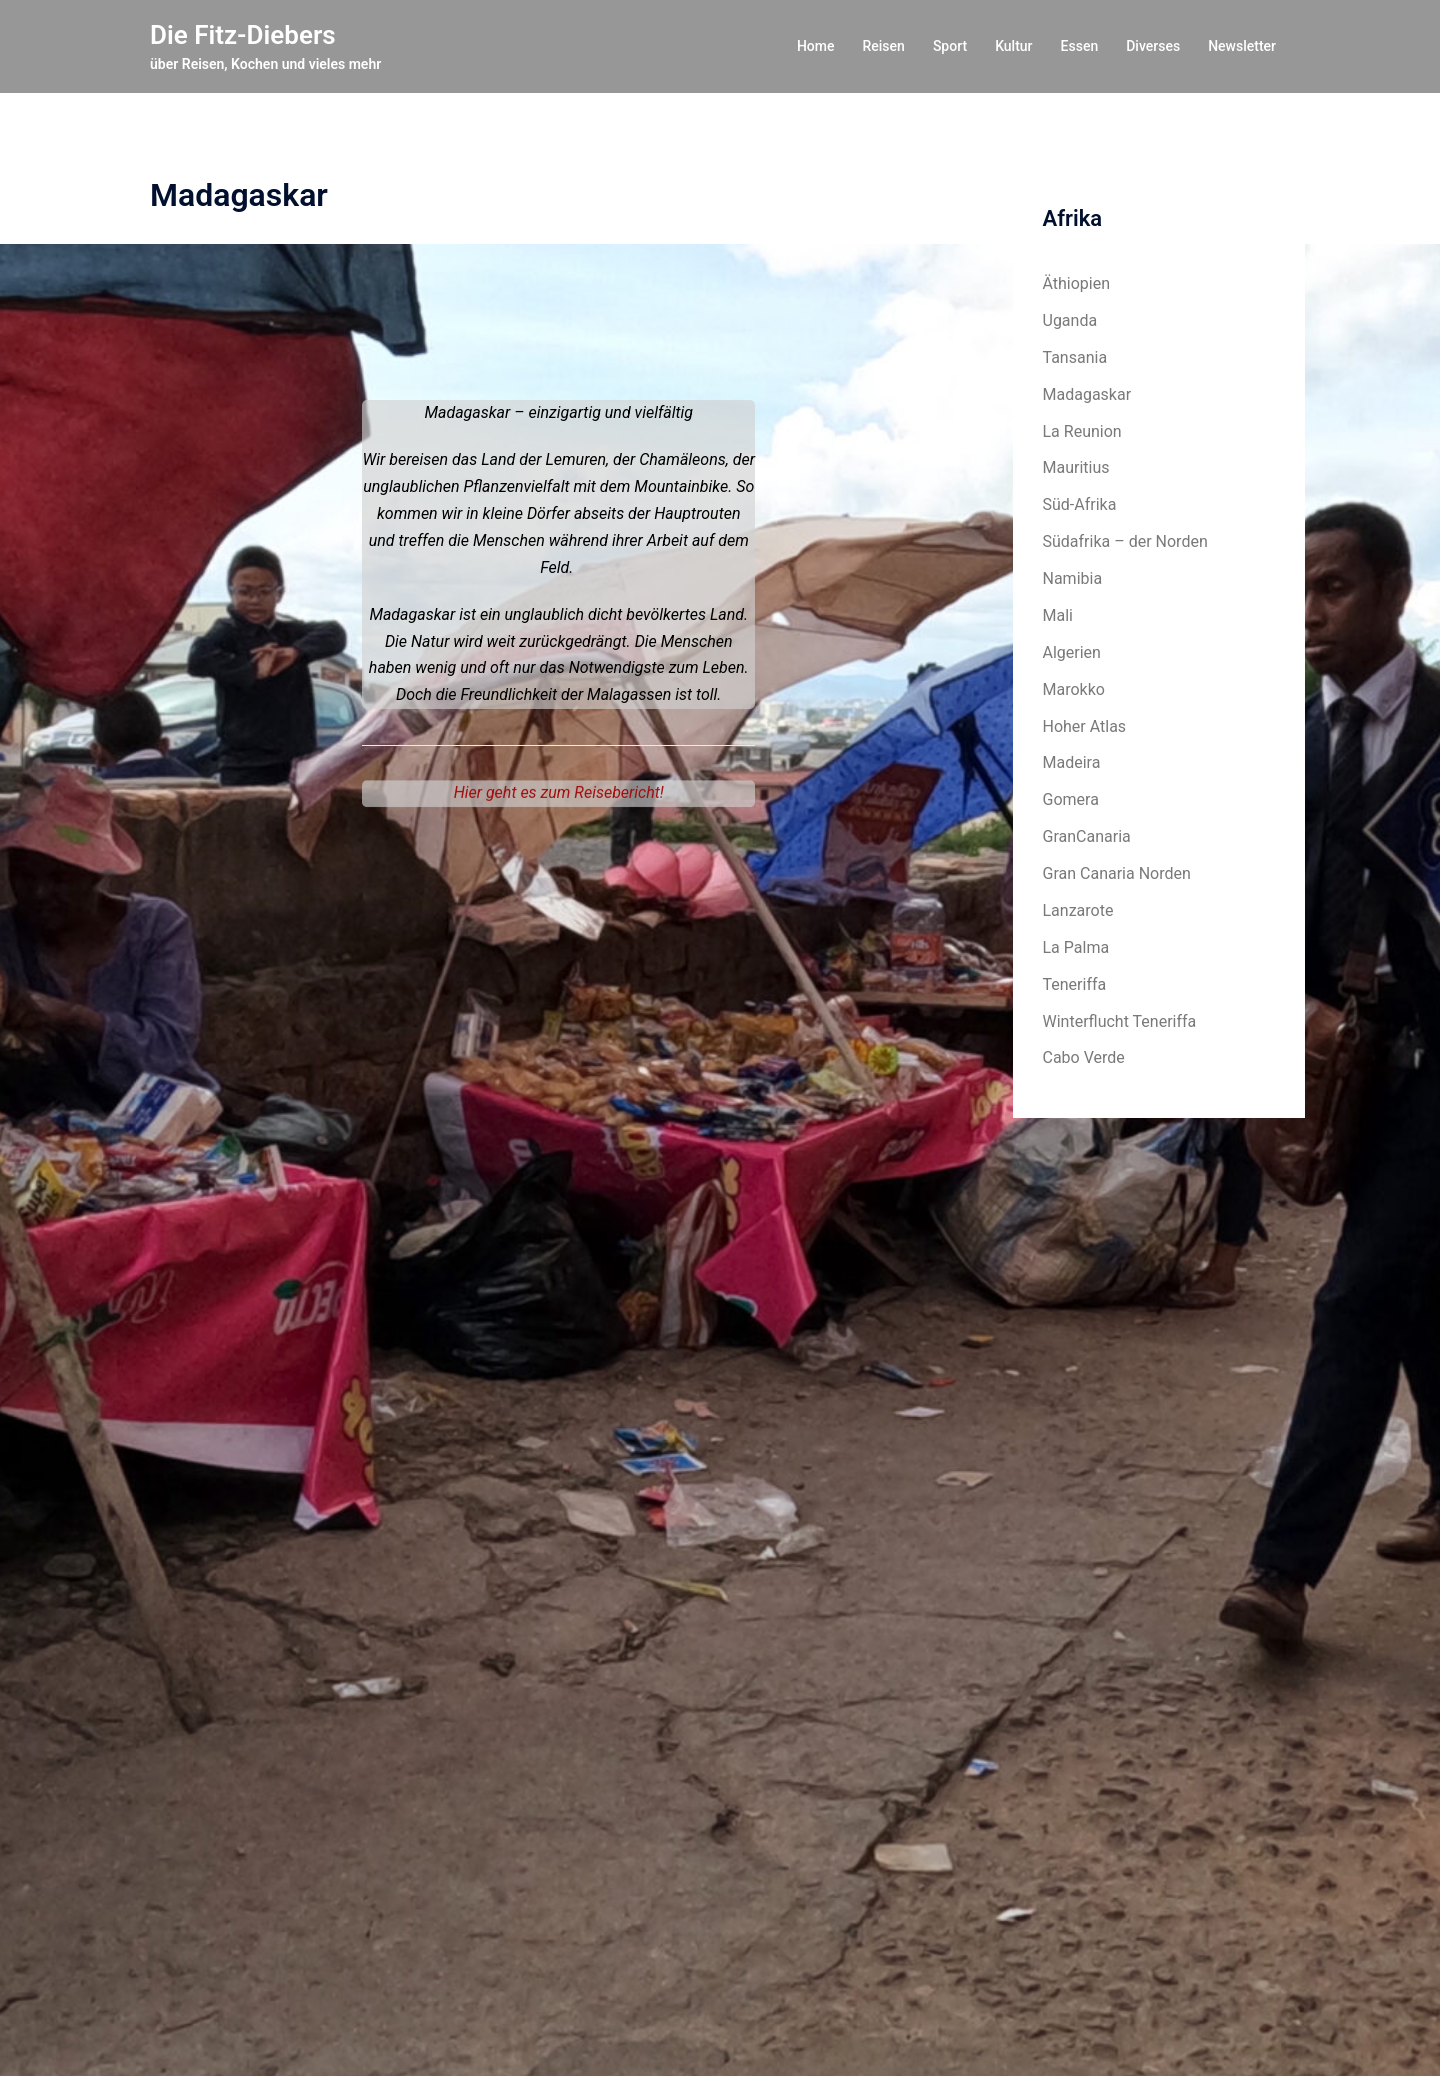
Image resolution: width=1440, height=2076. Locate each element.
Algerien (1072, 652)
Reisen (883, 46)
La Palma (1076, 947)
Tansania (1075, 357)
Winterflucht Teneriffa (1120, 1021)
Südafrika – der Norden (1125, 541)
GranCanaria (1087, 836)
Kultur (1013, 46)
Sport (950, 46)
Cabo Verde (1084, 1057)
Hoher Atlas (1085, 726)
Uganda (1070, 320)
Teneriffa (1075, 984)
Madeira (1072, 762)
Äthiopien (1077, 283)
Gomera (1071, 799)
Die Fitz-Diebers (243, 35)
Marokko (1074, 689)
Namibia (1073, 578)
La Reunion (1082, 431)
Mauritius (1076, 467)
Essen (1080, 46)
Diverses (1153, 46)
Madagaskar (1087, 394)
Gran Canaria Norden (1117, 873)
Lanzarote (1078, 910)
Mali (1058, 615)
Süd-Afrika (1080, 504)
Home (816, 46)
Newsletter (1242, 46)
